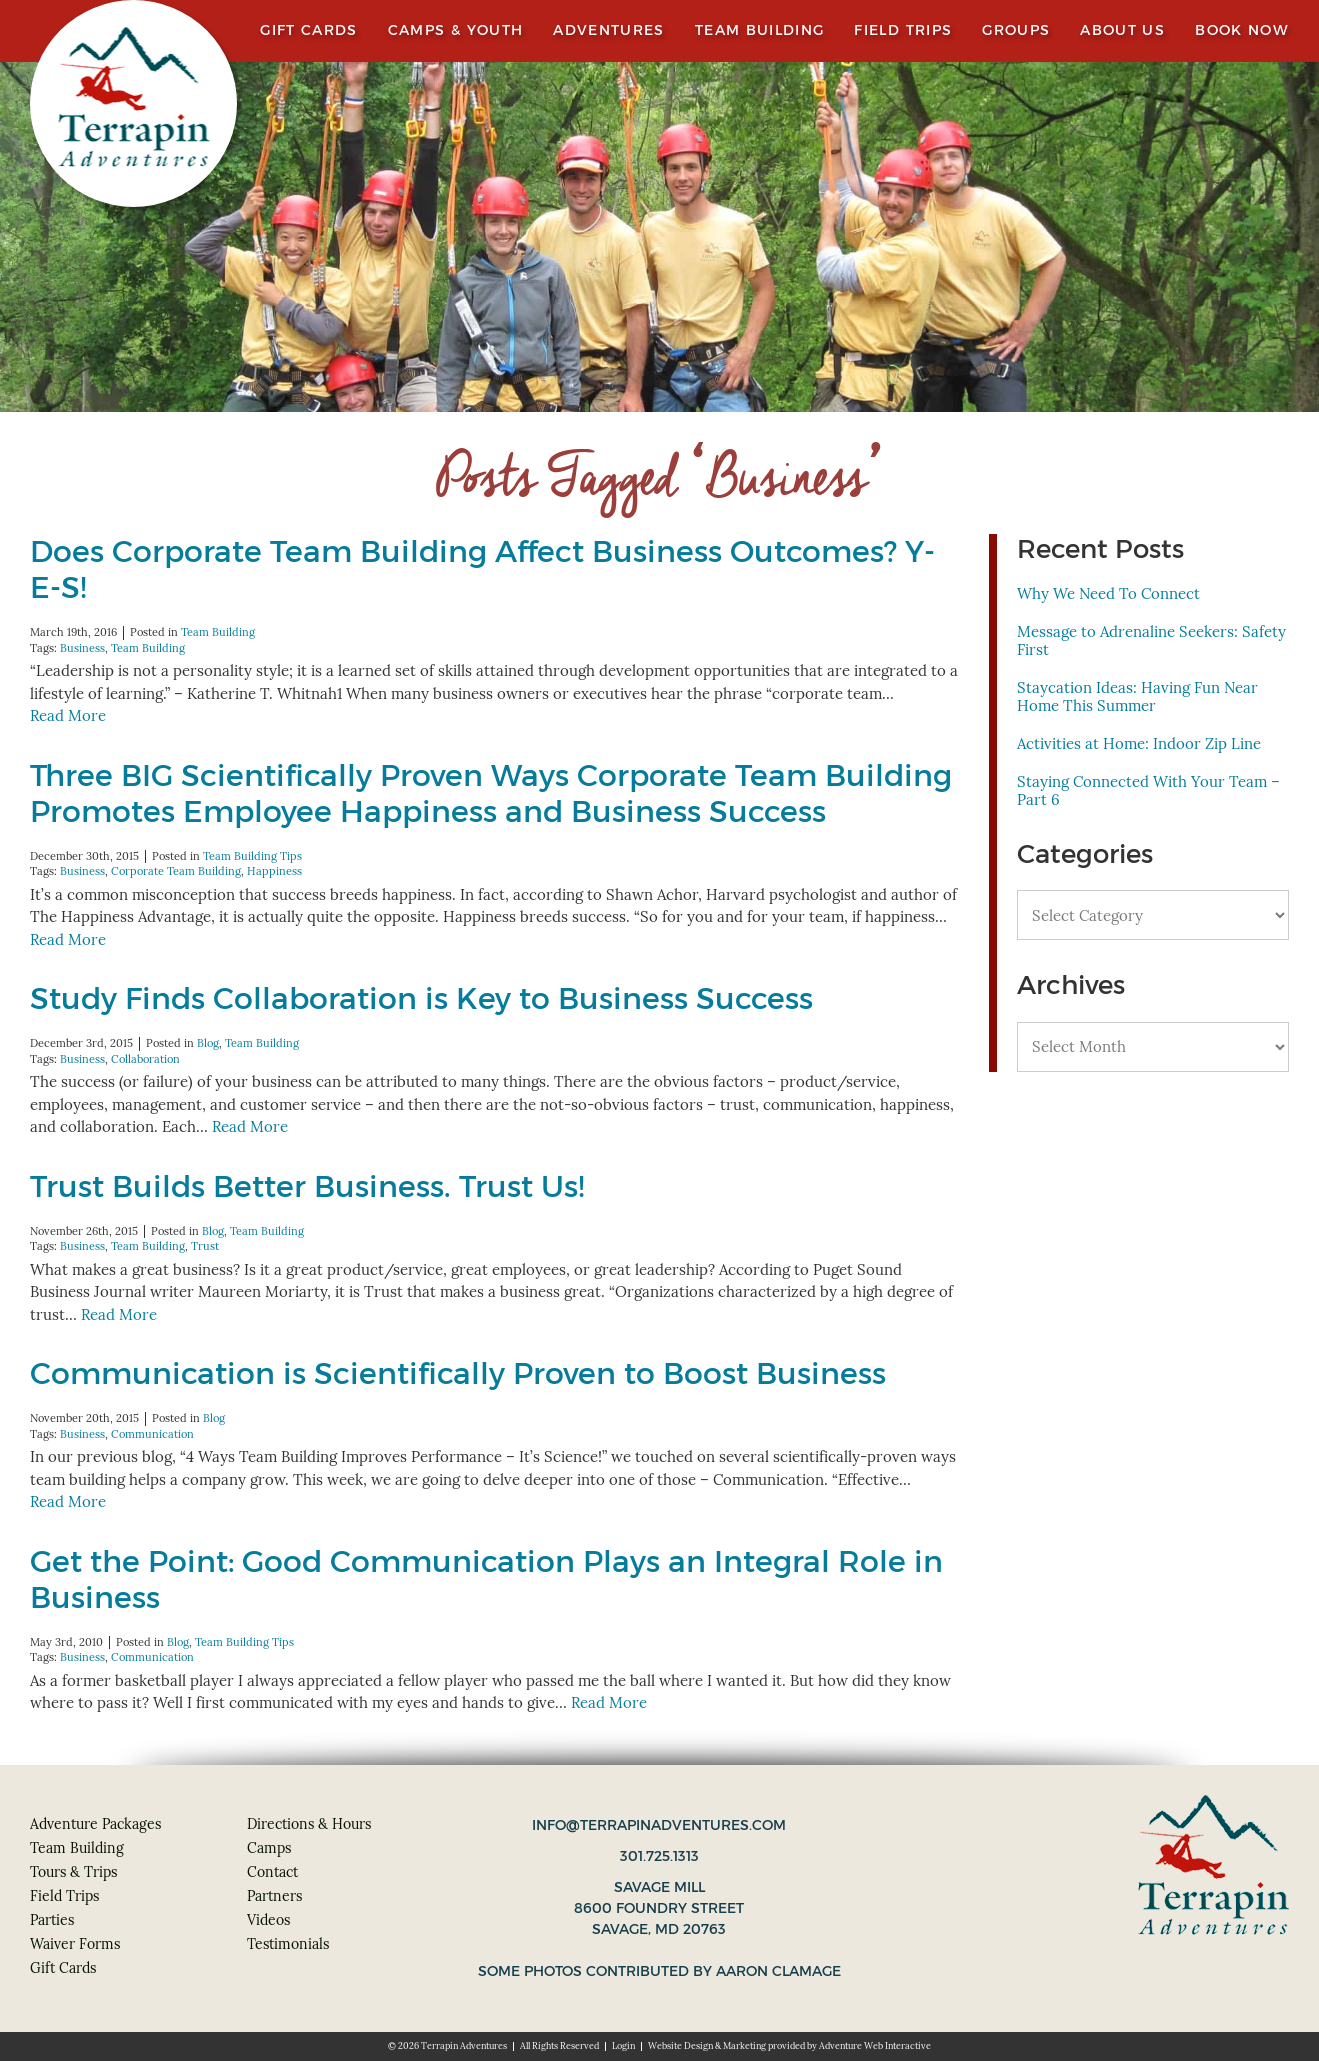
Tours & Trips (73, 1872)
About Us (1122, 30)
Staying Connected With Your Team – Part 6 (1148, 790)
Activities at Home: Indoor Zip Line (1139, 743)
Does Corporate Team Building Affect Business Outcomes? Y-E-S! (482, 569)
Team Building (760, 30)
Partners (274, 1896)
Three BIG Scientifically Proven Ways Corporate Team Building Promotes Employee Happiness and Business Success (491, 793)
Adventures (609, 30)
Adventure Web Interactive (875, 2046)
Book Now (1242, 30)
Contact (272, 1872)
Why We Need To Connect (1108, 593)
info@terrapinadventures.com (659, 1825)
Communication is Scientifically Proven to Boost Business (458, 1373)
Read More (68, 715)
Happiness (274, 871)
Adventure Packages (95, 1824)
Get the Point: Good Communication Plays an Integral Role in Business (486, 1579)
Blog (208, 1043)
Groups (1016, 30)
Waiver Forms (75, 1944)
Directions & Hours (309, 1824)
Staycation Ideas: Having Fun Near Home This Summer (1137, 696)
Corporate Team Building (176, 871)
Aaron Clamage (778, 1971)
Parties (52, 1920)
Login (623, 2046)
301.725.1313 (659, 1856)
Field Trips (903, 30)
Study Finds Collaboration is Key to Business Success (421, 998)
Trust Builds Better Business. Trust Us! (307, 1186)
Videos (268, 1920)
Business (82, 648)
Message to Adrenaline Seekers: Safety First (1151, 640)
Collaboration (145, 1059)
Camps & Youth (456, 30)
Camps (269, 1848)
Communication (152, 1434)
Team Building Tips (252, 856)
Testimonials (288, 1944)
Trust (205, 1246)
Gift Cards (309, 30)
